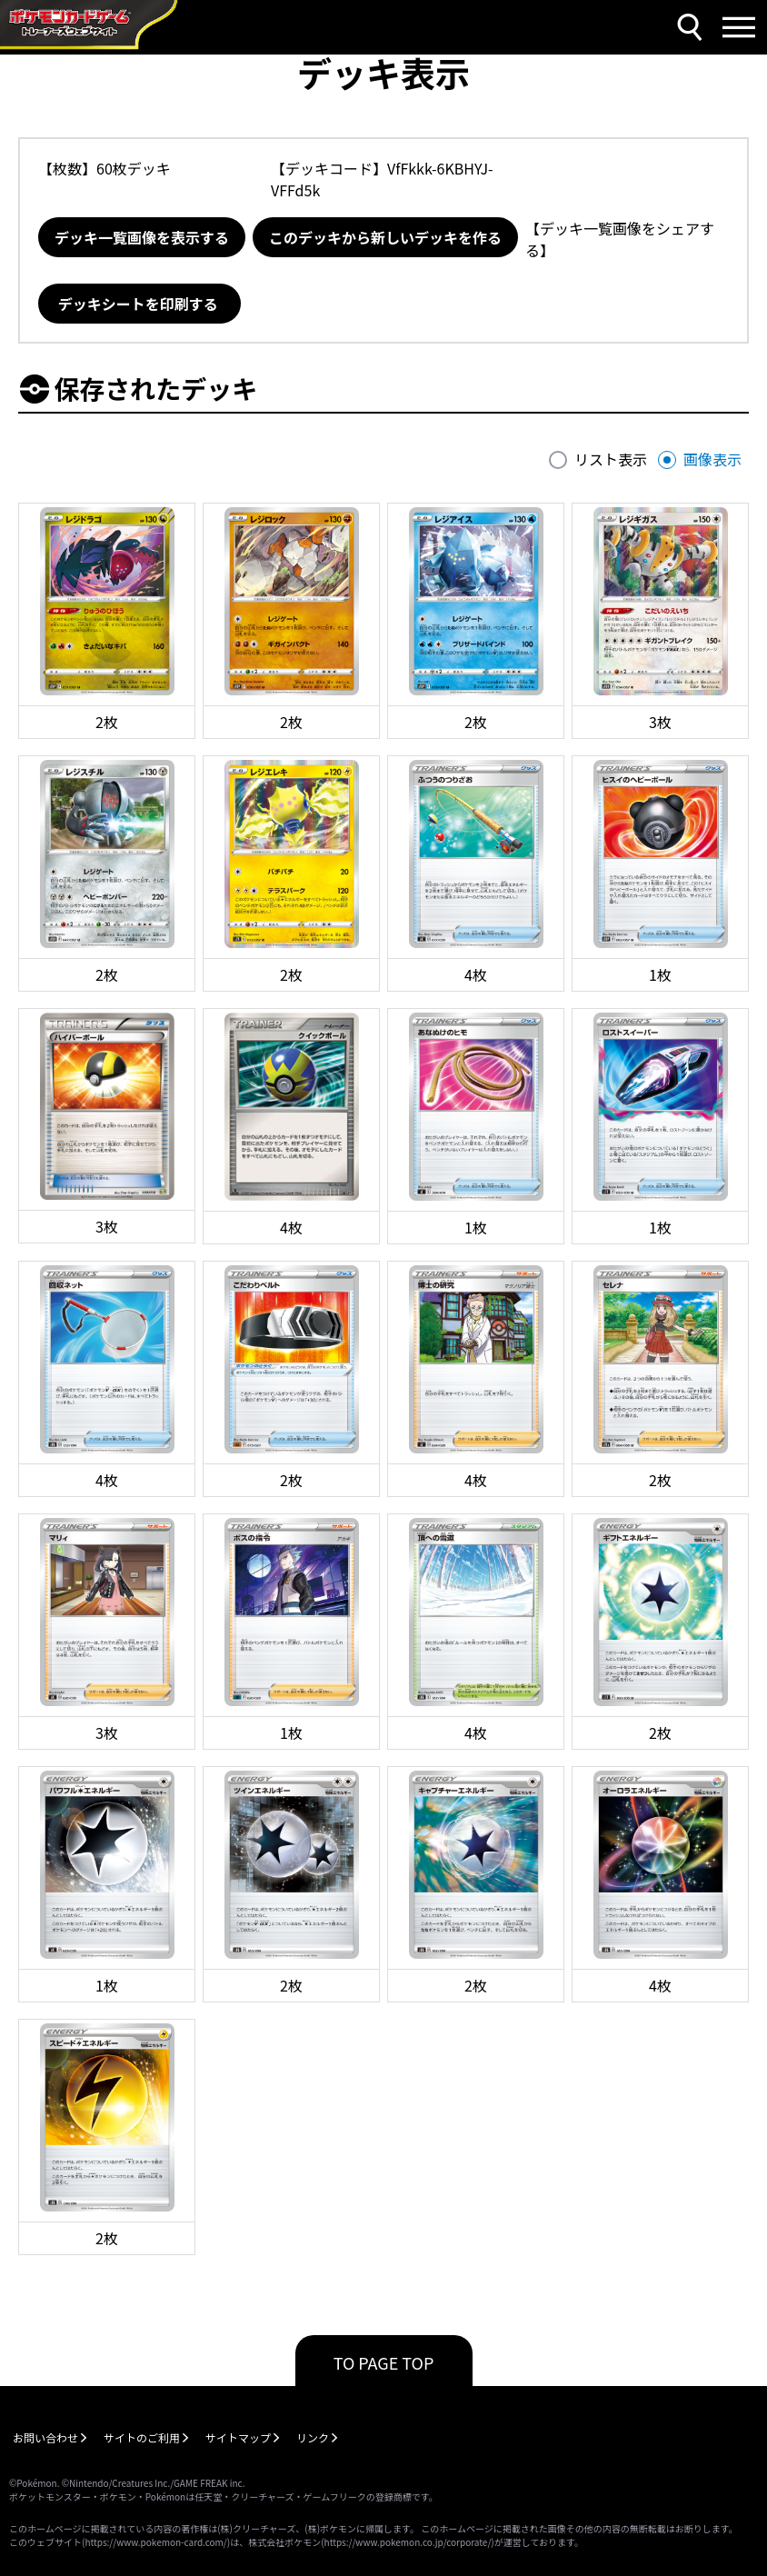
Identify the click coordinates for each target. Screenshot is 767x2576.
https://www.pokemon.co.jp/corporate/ (408, 2542)
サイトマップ (238, 2437)
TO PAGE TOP (384, 2362)
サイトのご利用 (142, 2437)
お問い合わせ (45, 2437)
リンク (312, 2437)
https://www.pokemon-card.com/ (155, 2542)
